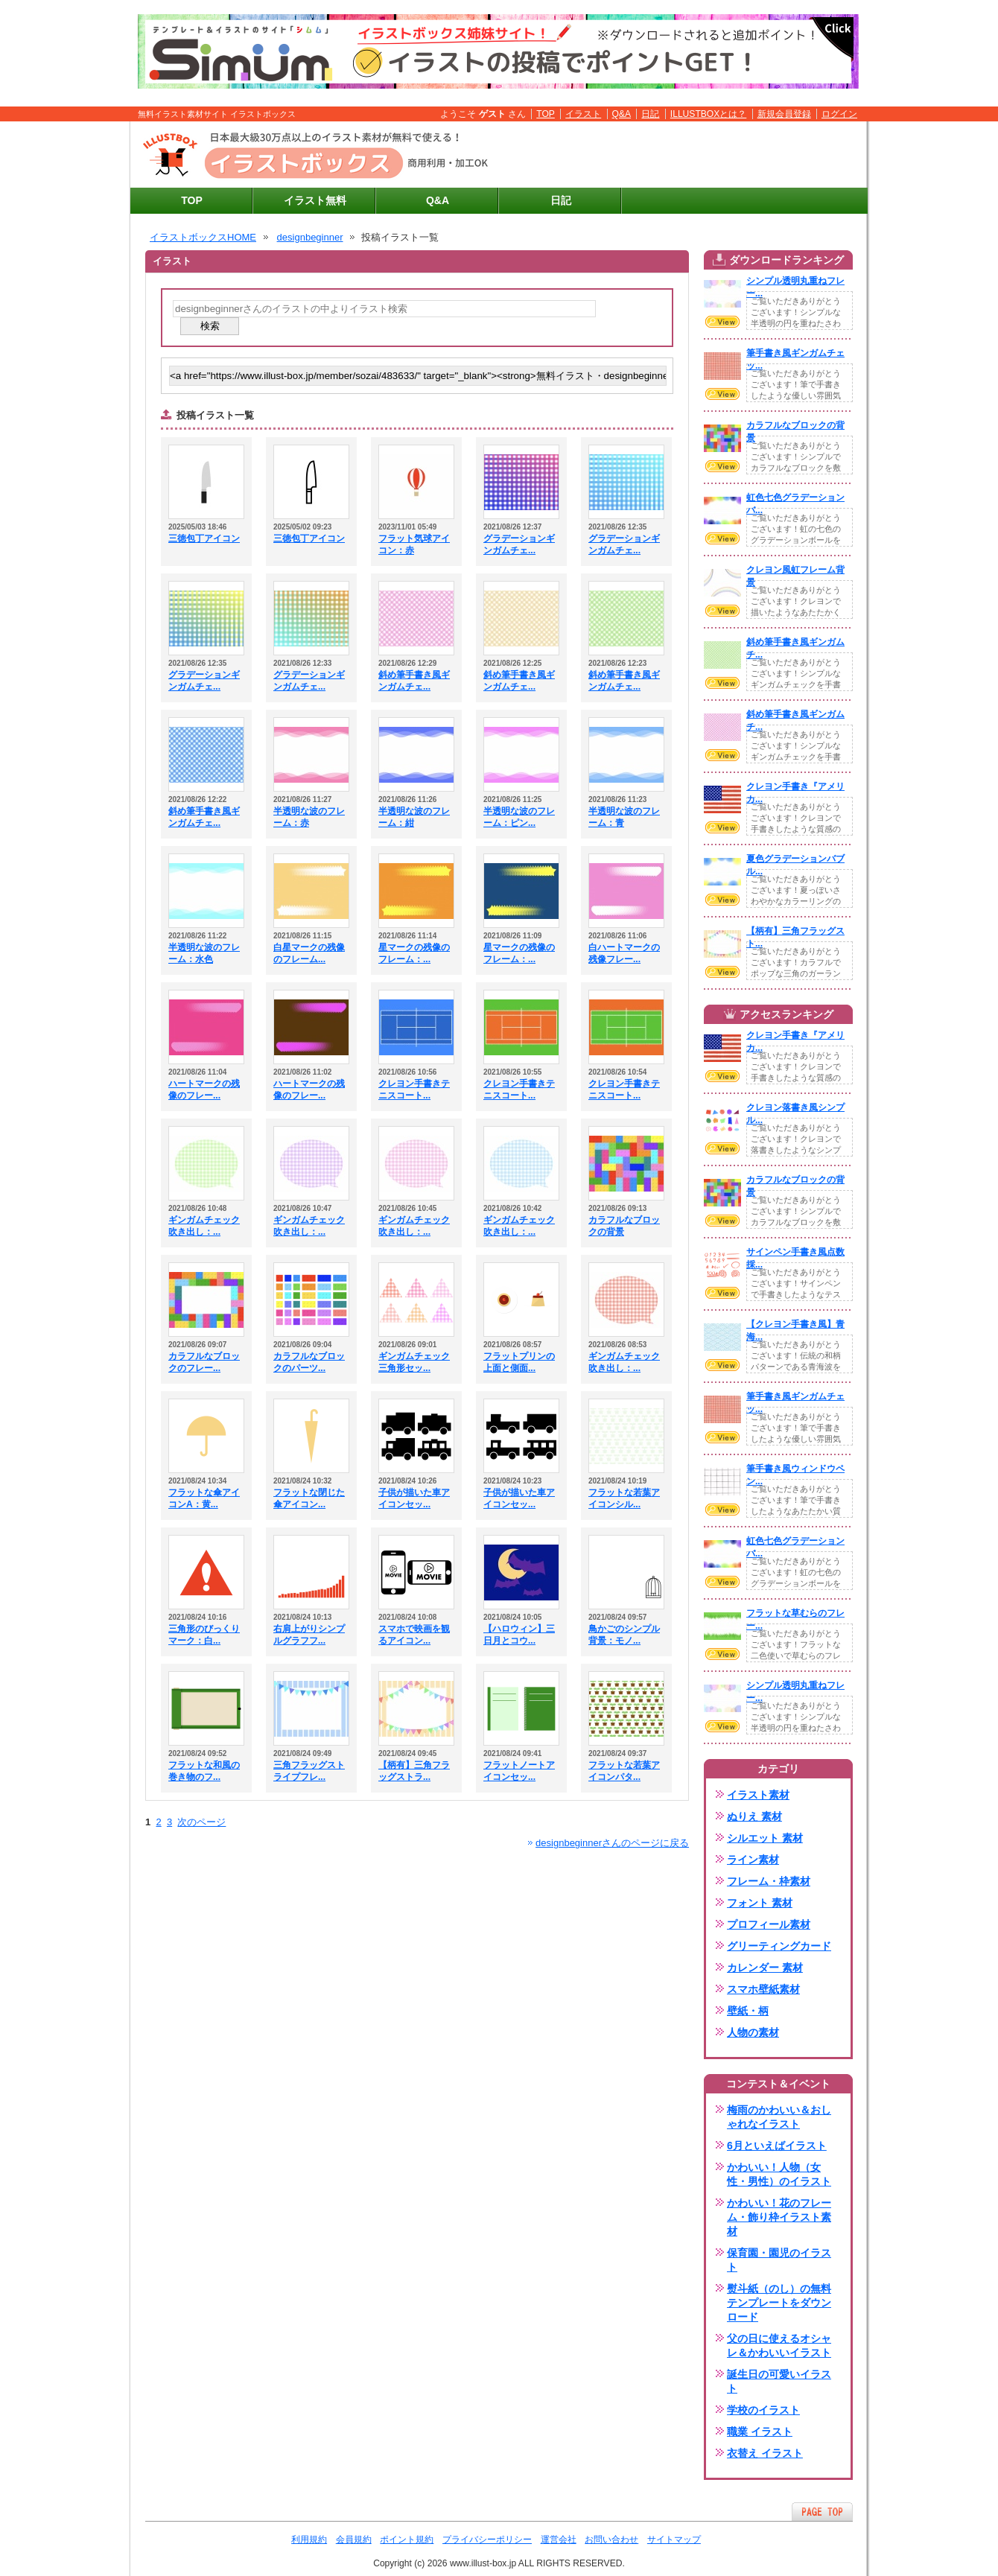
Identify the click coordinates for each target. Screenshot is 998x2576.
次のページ (201, 1822)
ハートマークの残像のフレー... (204, 1089)
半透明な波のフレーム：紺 (414, 817)
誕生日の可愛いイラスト (779, 2381)
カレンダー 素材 (765, 1968)
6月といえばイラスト (777, 2146)
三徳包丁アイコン (204, 538)
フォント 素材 (759, 1903)
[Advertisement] (686, 155)
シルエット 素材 (765, 1838)
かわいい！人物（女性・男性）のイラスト (779, 2174)
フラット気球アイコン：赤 (414, 544)
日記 (650, 114)
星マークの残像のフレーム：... (414, 953)
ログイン (839, 114)
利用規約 (309, 2539)
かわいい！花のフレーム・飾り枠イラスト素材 (779, 2217)
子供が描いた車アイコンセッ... (414, 1498)
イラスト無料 (315, 200)
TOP (545, 114)
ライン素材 (753, 1860)
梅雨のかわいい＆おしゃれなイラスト (779, 2117)
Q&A (622, 114)
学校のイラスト (763, 2410)
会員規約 (354, 2539)
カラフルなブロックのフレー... (204, 1362)
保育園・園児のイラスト (779, 2260)
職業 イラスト (759, 2431)
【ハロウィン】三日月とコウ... (519, 1634)
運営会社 (558, 2539)
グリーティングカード (779, 1946)
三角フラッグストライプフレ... (309, 1771)
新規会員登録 (784, 114)
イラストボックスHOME (203, 237)
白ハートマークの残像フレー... (624, 953)
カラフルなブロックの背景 (624, 1226)
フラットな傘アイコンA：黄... (204, 1498)
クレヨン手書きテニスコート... (414, 1089)
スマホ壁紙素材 (763, 1989)
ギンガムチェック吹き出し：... (204, 1226)
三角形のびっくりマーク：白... (204, 1634)
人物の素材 (753, 2032)
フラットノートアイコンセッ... (519, 1771)
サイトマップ (674, 2539)
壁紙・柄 (748, 2011)
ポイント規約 (406, 2539)
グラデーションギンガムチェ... (519, 544)
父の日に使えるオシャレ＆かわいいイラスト (779, 2345)
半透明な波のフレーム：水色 (204, 953)
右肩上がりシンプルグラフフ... (309, 1634)
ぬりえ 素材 (754, 1816)
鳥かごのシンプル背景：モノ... (624, 1634)
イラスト (583, 114)
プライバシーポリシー (487, 2539)
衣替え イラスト (765, 2453)
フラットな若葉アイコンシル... (624, 1498)
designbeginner (310, 237)
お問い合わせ (611, 2539)
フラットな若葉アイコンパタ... (624, 1771)
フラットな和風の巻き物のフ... (204, 1771)
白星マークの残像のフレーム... (309, 953)
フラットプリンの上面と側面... (519, 1362)
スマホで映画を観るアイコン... (414, 1634)
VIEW (722, 322)
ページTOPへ (822, 2511)
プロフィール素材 (768, 1924)
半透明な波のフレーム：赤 (309, 817)
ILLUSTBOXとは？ (708, 114)
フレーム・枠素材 (768, 1881)
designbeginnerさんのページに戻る (612, 1842)
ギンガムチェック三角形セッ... (414, 1362)
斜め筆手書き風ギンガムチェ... (414, 681)
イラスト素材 (758, 1795)
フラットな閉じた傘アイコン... (309, 1498)
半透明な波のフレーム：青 (624, 817)
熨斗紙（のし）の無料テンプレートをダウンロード (779, 2303)
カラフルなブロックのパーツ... (309, 1362)
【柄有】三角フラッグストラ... (414, 1771)
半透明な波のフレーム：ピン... (519, 817)
